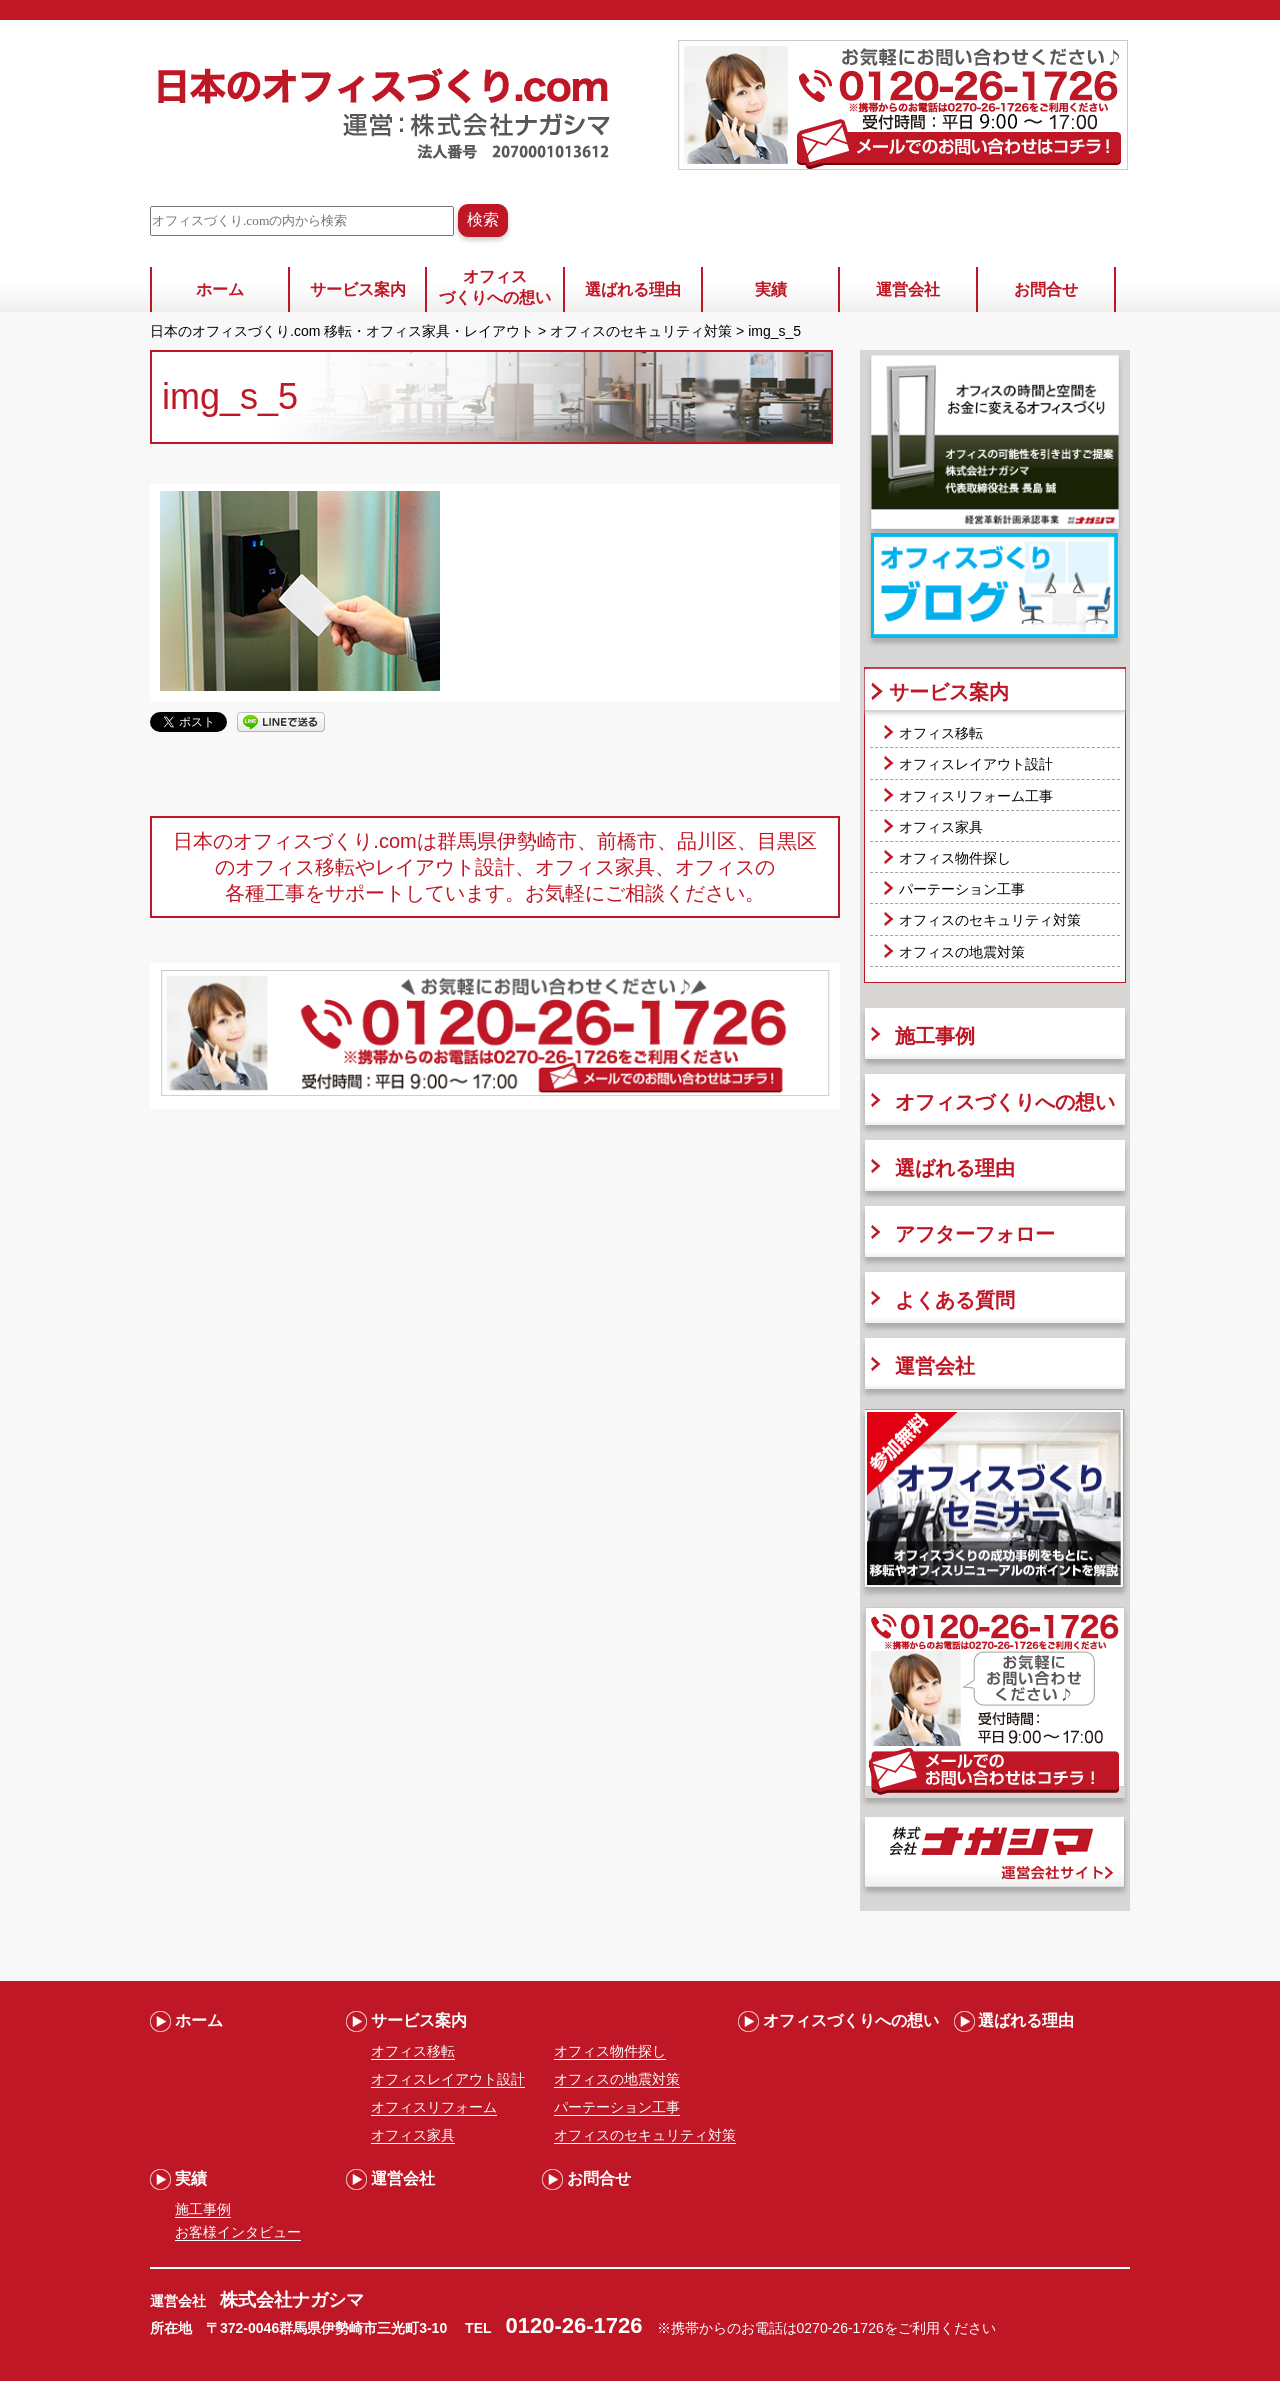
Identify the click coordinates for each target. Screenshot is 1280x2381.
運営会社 (908, 289)
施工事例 (935, 1036)
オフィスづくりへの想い (495, 287)
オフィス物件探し (955, 858)
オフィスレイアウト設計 (976, 764)
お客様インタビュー (238, 2232)
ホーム (220, 289)
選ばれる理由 (633, 289)
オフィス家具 (941, 827)
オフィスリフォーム (434, 2107)
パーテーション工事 (962, 889)
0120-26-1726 (574, 2325)
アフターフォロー (975, 1234)
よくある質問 (955, 1300)
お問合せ (1046, 289)
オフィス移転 (941, 733)
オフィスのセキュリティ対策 (990, 920)
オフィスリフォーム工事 (976, 796)
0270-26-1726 (840, 2328)
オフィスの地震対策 (962, 952)
